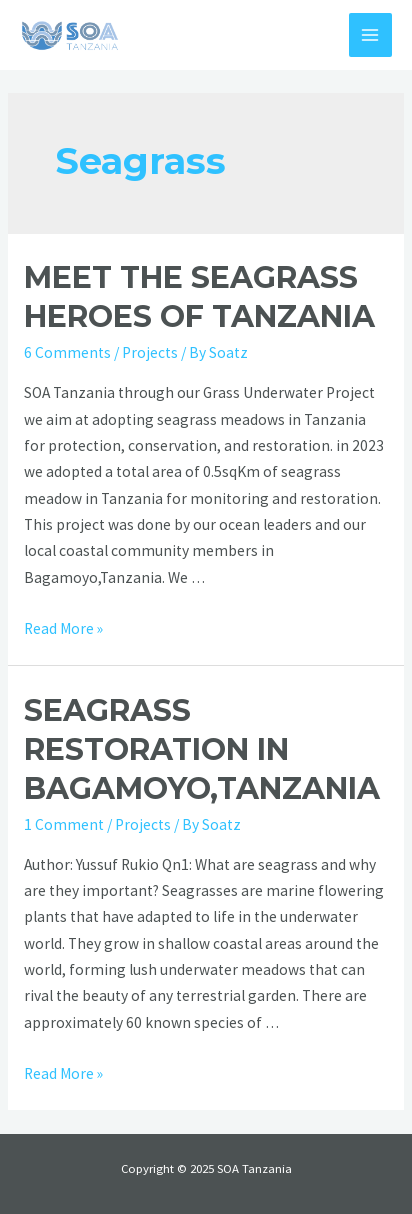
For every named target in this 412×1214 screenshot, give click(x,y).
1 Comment (64, 824)
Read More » (63, 628)
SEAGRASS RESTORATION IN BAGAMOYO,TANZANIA (202, 749)
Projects (150, 352)
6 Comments (67, 352)
